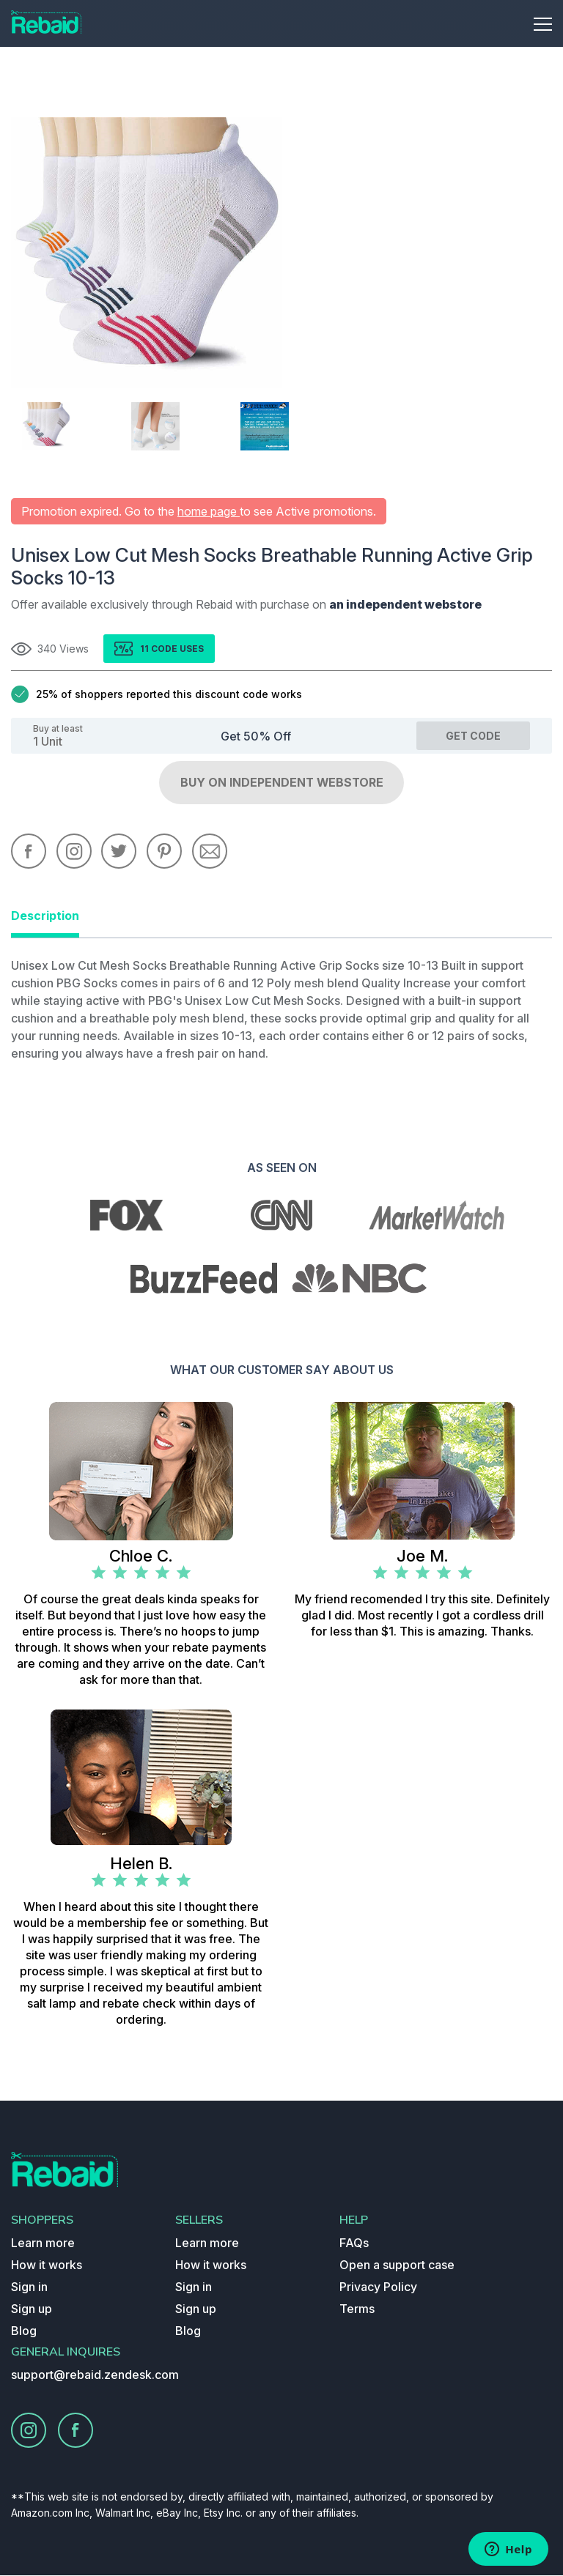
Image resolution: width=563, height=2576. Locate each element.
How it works (46, 2265)
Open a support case (397, 2265)
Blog (24, 2331)
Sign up (31, 2309)
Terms (357, 2309)
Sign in (29, 2287)
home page (208, 511)
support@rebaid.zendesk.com (95, 2375)
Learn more (43, 2243)
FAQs (354, 2243)
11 (145, 648)
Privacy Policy (378, 2287)
